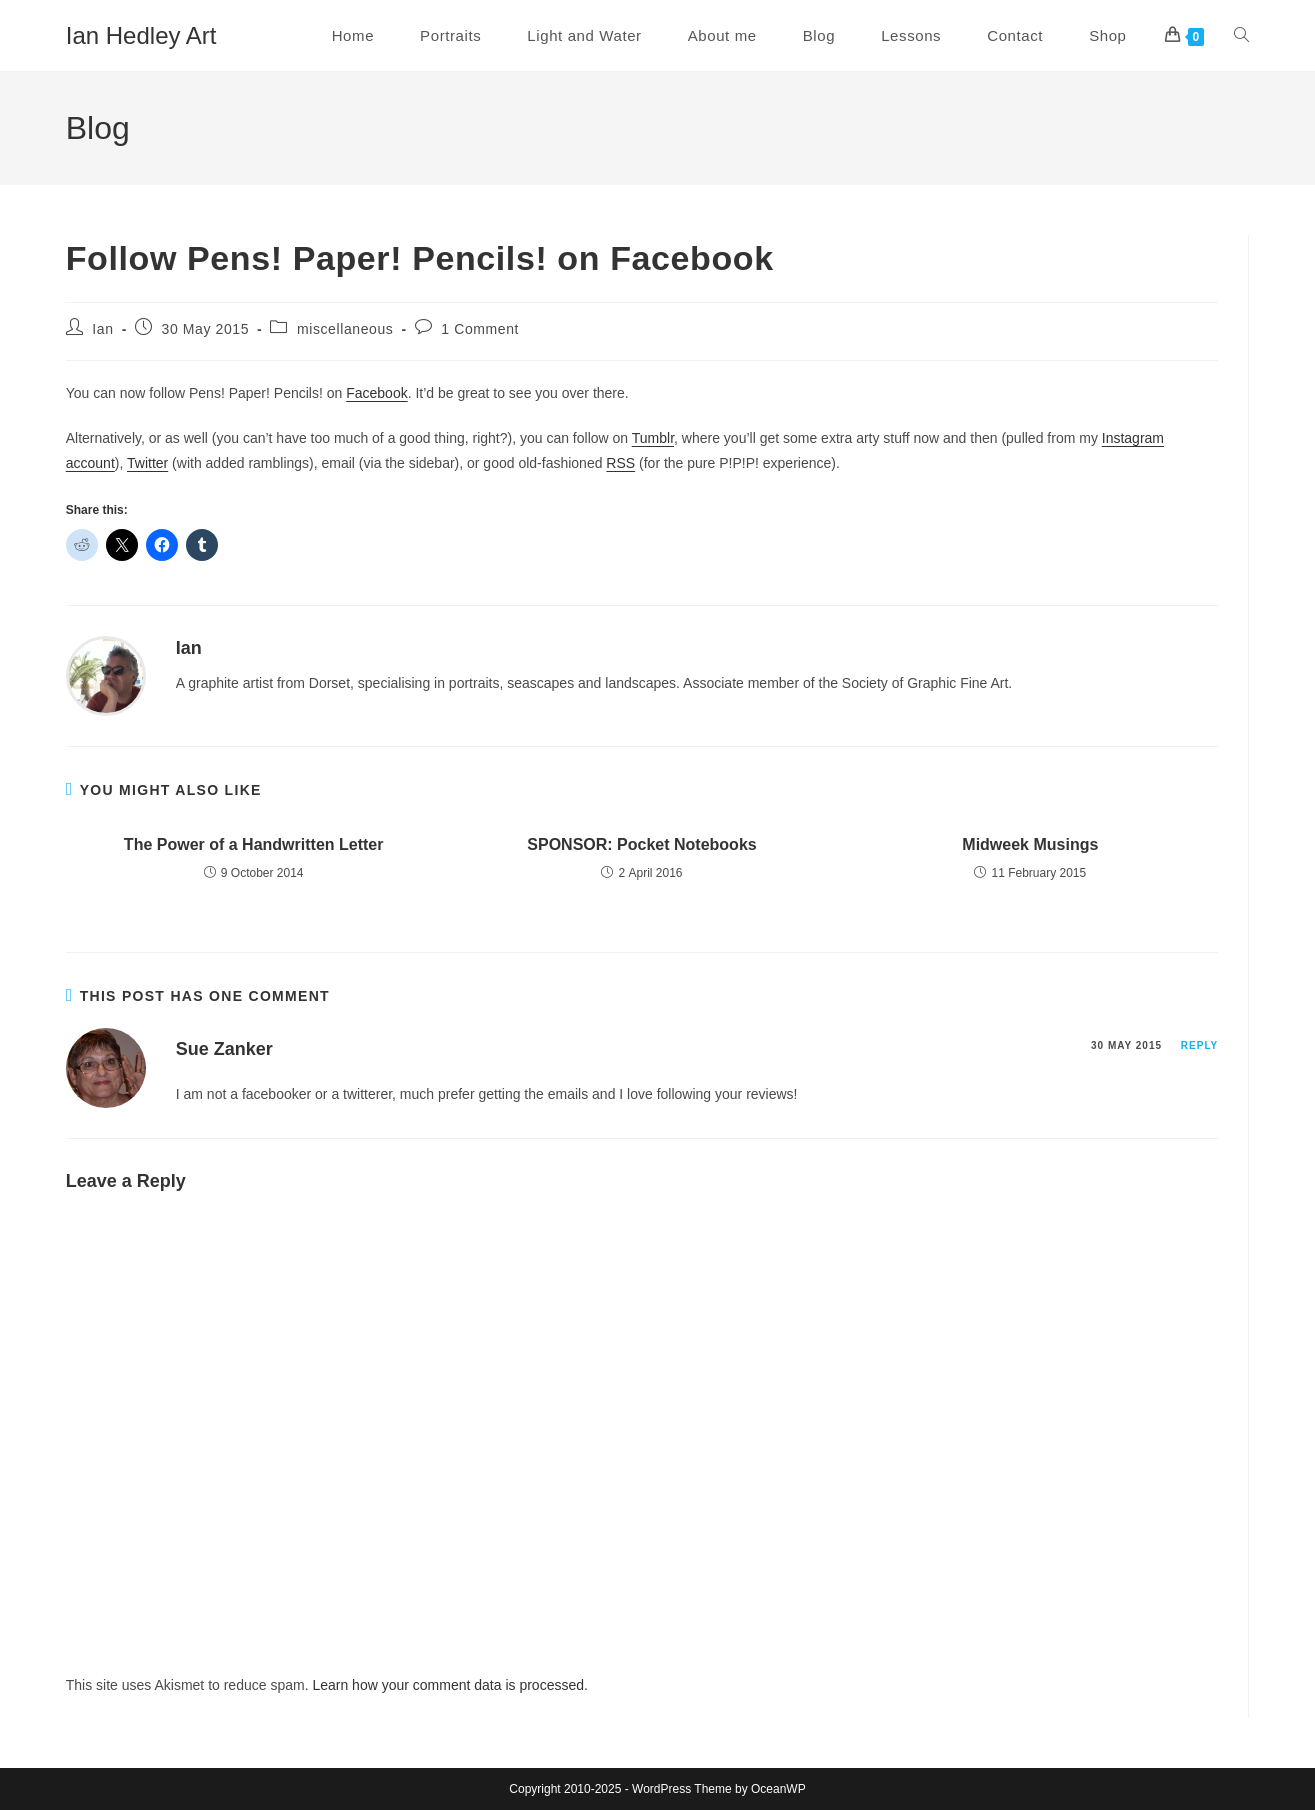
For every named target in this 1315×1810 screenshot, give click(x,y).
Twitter (147, 463)
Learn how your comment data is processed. (449, 1685)
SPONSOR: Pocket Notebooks (641, 844)
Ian (102, 329)
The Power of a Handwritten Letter (254, 844)
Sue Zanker (224, 1049)
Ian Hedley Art (141, 35)
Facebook (376, 393)
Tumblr (653, 438)
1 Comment (480, 329)
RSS (620, 463)
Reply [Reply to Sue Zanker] (1199, 1045)
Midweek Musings (1030, 844)
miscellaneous (345, 329)
